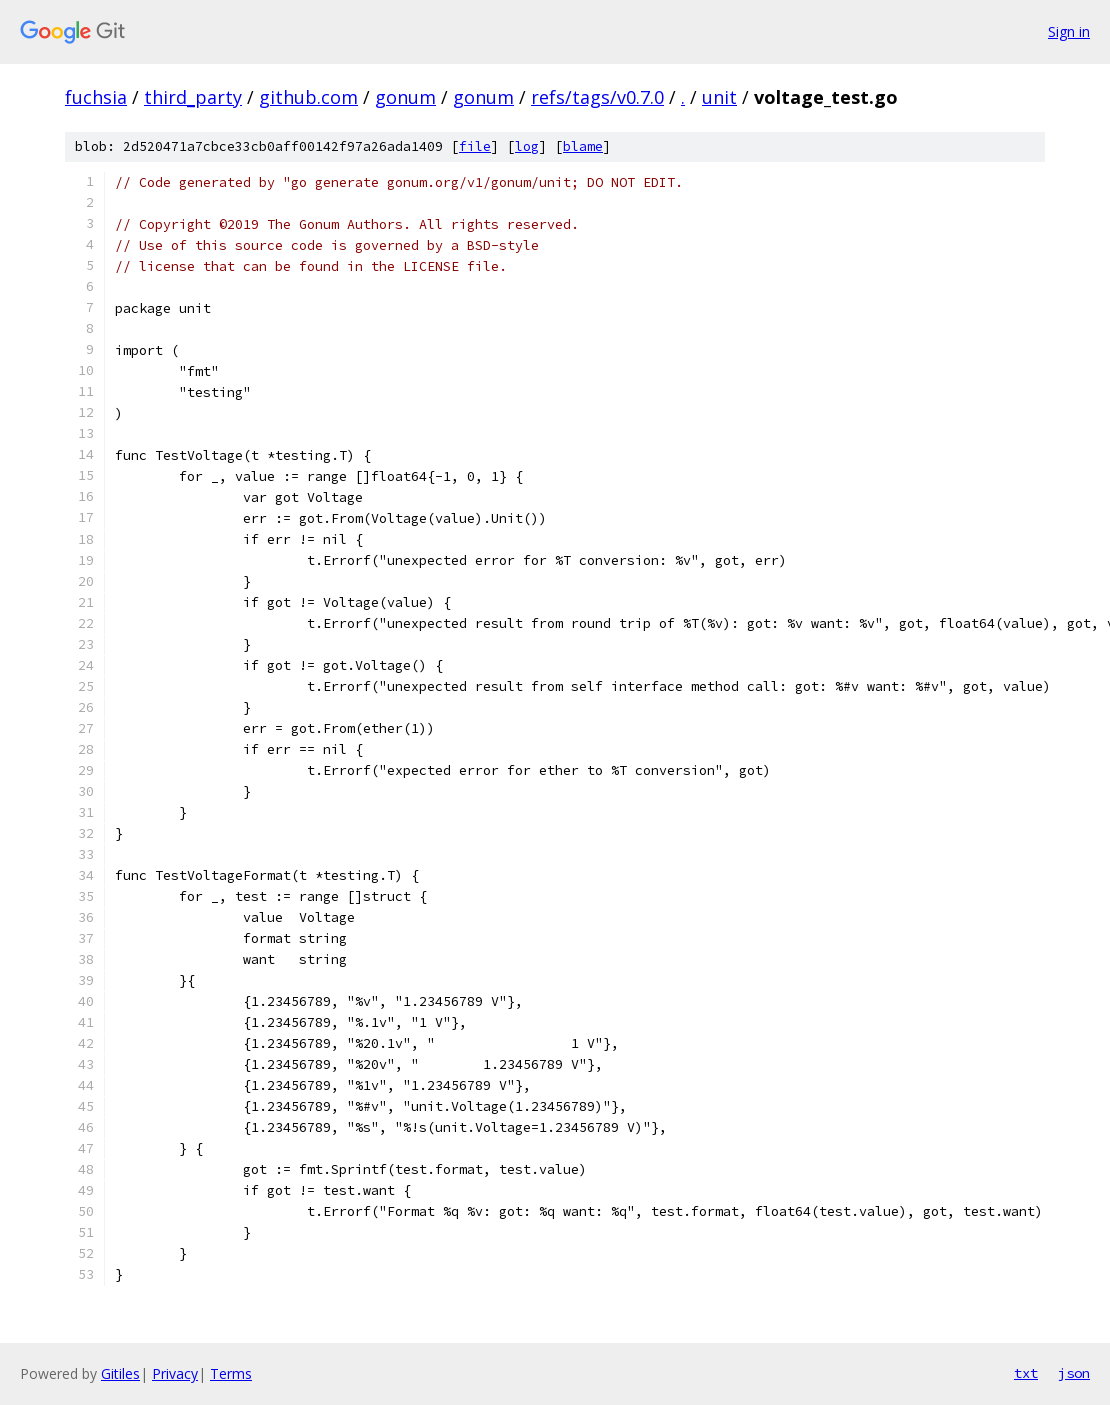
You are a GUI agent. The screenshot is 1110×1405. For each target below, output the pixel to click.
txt (1026, 1373)
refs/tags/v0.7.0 (597, 97)
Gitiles (120, 1373)
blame (583, 146)
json (1074, 1373)
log (527, 146)
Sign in (1069, 31)
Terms (231, 1373)
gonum (405, 97)
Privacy (175, 1373)
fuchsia (96, 97)
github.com (308, 97)
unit (719, 97)
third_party (193, 97)
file (475, 146)
